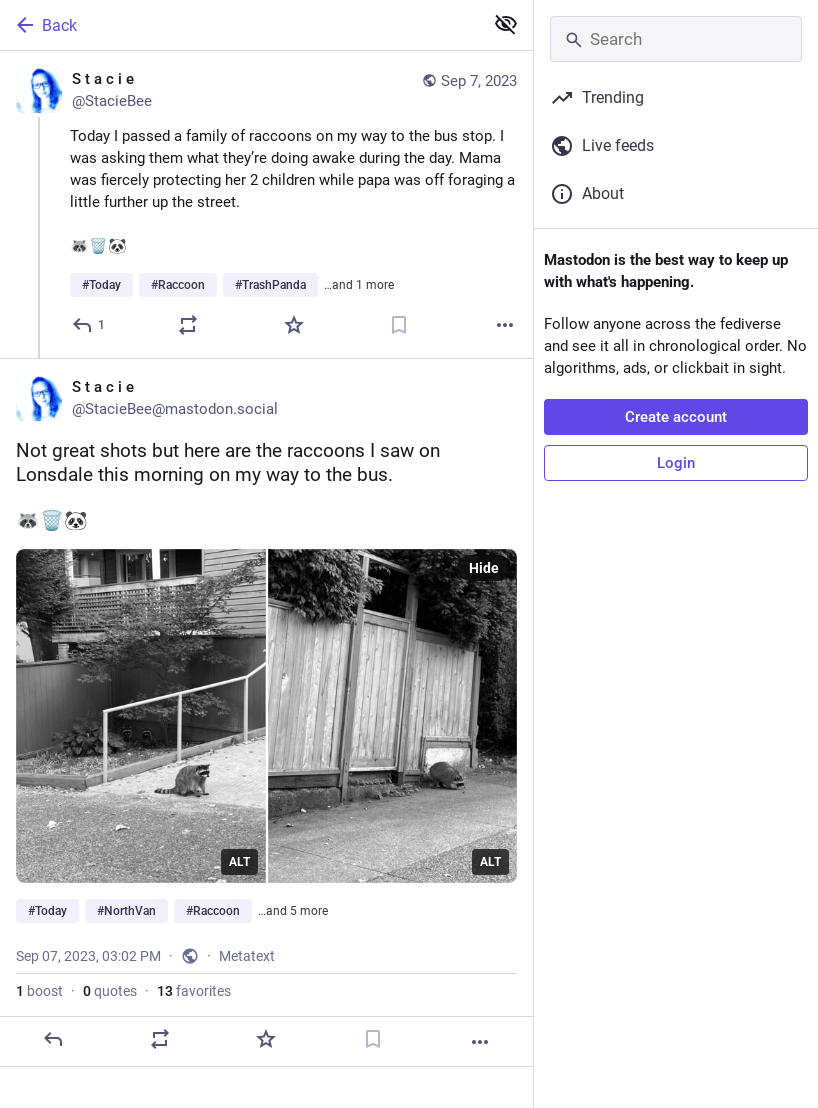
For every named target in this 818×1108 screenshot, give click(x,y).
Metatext (247, 956)
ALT (239, 862)
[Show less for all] (506, 24)
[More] (505, 325)
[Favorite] (294, 325)
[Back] (239, 25)
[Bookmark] (399, 325)
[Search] (676, 39)
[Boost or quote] (188, 325)
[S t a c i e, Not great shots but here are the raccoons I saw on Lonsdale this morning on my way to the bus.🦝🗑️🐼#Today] (266, 712)
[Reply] (89, 325)
